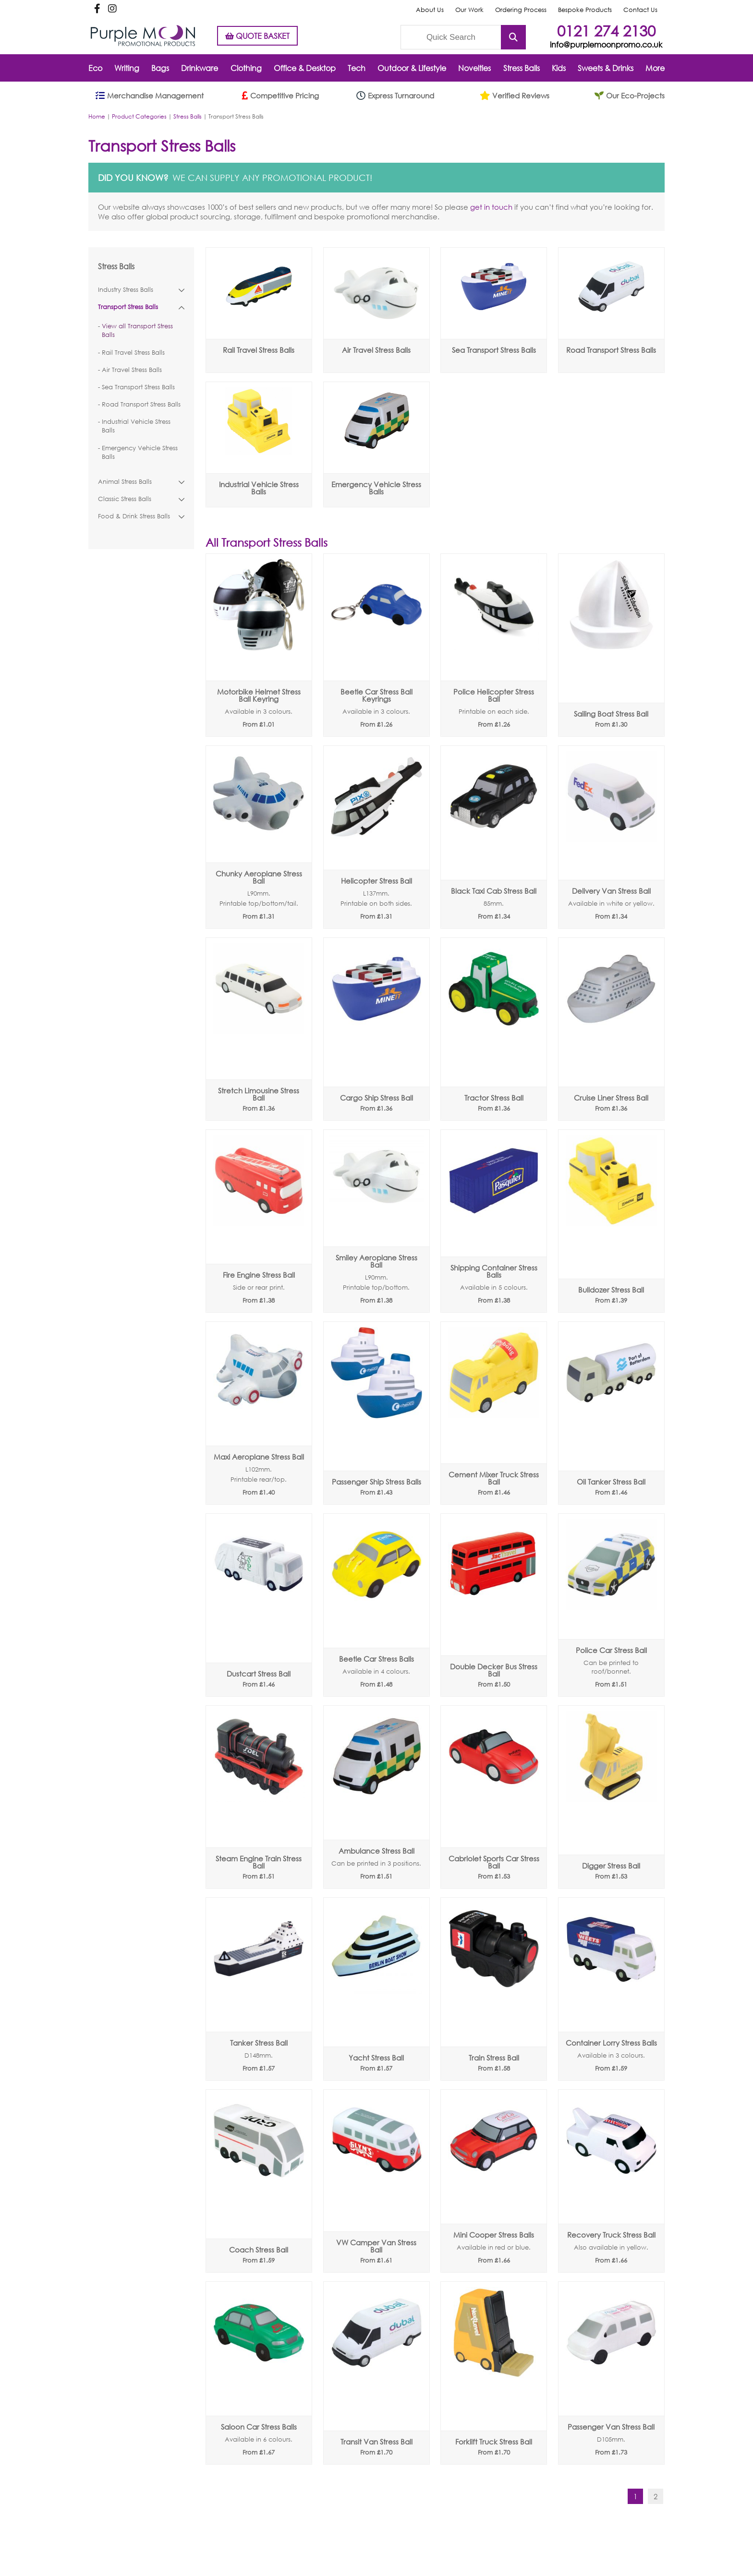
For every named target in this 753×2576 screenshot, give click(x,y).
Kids (559, 68)
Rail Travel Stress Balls (133, 352)
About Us (430, 10)
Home (96, 116)
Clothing (246, 68)
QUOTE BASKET (257, 36)
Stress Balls (521, 68)
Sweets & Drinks (605, 68)
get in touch (491, 207)
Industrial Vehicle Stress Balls (136, 426)
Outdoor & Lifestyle (411, 68)
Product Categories (139, 116)
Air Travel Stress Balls (132, 370)
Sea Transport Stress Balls (138, 387)
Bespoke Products (585, 10)
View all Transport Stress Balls (137, 330)
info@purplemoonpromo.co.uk (606, 44)
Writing (126, 68)
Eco (95, 68)
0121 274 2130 (606, 30)
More (655, 68)
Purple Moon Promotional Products (143, 35)
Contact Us (640, 10)
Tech (356, 68)
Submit (513, 37)
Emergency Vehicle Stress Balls (140, 452)
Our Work (469, 10)
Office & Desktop (305, 68)
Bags (160, 68)
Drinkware (199, 68)
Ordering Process (521, 10)
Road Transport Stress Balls (141, 404)
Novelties (474, 68)
